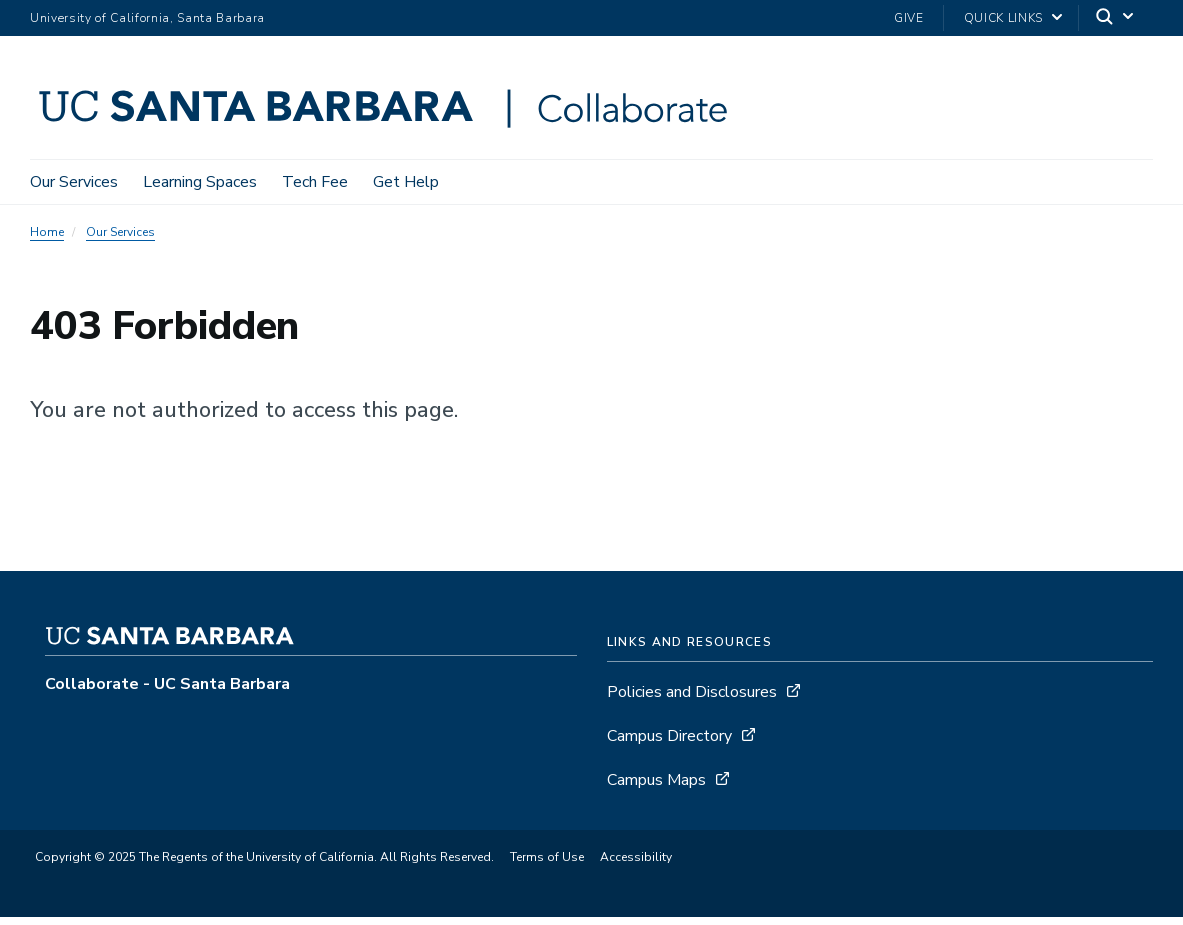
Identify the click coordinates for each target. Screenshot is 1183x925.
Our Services (74, 182)
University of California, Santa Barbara (147, 18)
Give (909, 18)
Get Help (406, 182)
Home (47, 232)
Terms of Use (547, 857)
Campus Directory (669, 736)
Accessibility (636, 857)
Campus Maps (656, 780)
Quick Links (1003, 18)
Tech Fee (315, 182)
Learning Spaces (200, 182)
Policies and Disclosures (692, 692)
